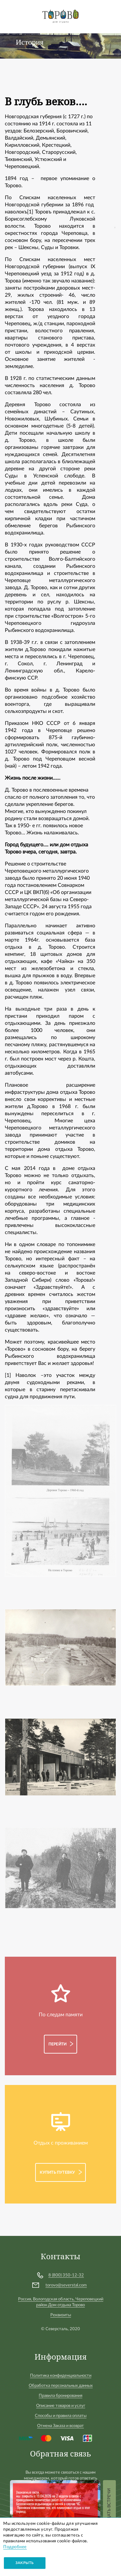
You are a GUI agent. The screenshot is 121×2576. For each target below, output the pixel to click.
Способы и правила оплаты (60, 2416)
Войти (109, 13)
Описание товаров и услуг (60, 2406)
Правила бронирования (60, 2396)
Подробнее (15, 2547)
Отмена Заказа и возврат (60, 2426)
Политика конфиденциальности (60, 2376)
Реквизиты (60, 2315)
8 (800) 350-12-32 (66, 2275)
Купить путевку (57, 2172)
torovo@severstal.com (66, 2285)
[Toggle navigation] (10, 15)
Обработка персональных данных (61, 2386)
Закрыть (24, 2563)
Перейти (57, 2044)
